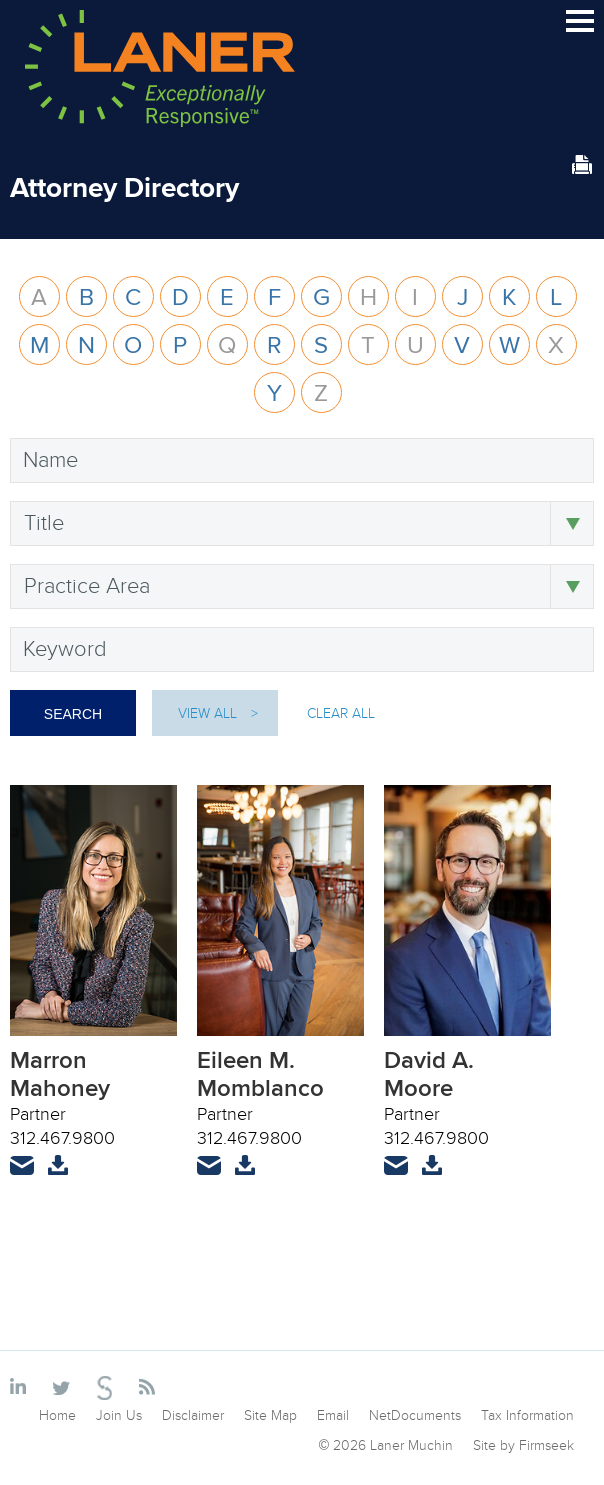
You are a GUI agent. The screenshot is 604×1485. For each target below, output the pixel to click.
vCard (58, 1177)
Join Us (119, 1415)
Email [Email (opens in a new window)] (333, 1415)
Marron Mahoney (60, 1073)
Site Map (270, 1415)
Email (22, 1177)
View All (207, 713)
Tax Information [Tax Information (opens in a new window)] (527, 1415)
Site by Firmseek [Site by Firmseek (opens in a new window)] (523, 1445)
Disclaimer (193, 1415)
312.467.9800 (62, 1137)
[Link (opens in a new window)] (21, 1388)
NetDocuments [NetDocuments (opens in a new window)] (415, 1415)
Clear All (341, 713)
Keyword (65, 648)
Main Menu (580, 29)
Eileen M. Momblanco (260, 1073)
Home (57, 1415)
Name (50, 459)
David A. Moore (429, 1073)
